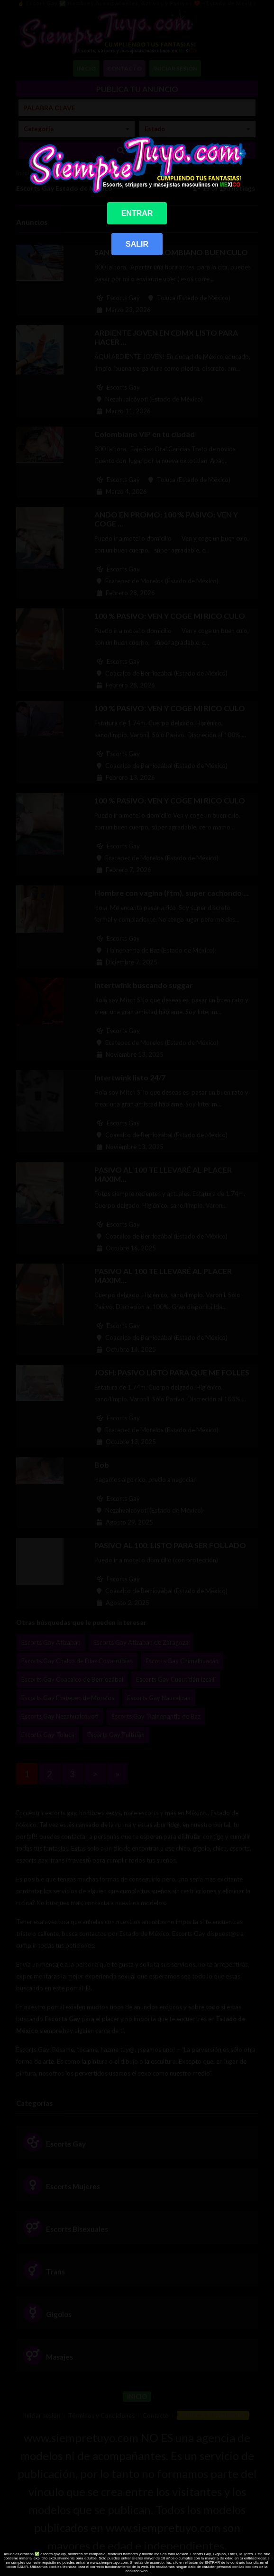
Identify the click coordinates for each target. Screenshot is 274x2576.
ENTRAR (137, 213)
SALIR (137, 244)
